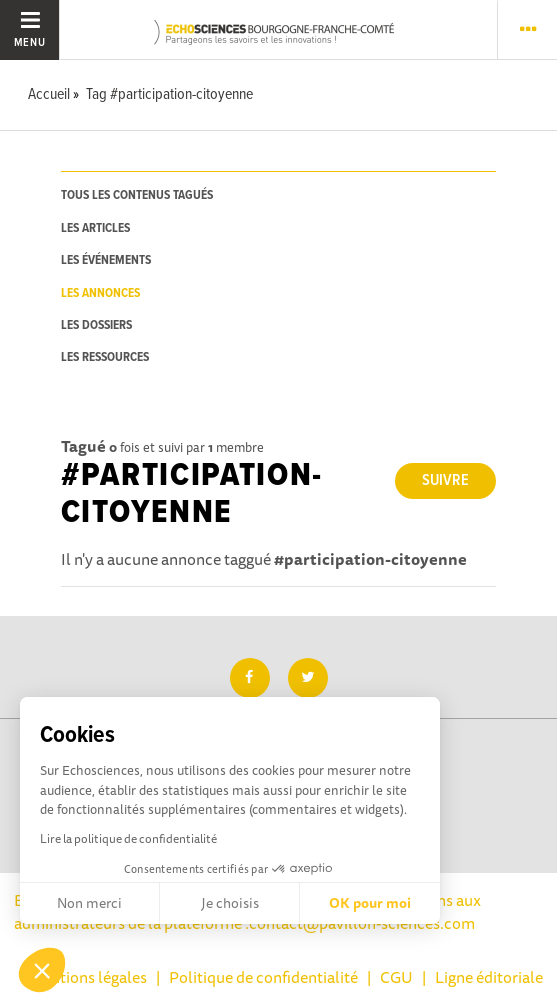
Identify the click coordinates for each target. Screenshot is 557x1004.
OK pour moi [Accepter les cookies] (370, 903)
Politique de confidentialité (263, 977)
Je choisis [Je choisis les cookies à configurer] (230, 903)
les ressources (105, 357)
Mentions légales (88, 977)
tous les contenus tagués (137, 195)
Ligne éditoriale (489, 977)
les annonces (100, 293)
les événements (106, 260)
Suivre (445, 480)
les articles (95, 228)
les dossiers (96, 325)
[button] (42, 970)
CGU (396, 977)
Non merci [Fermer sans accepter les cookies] (89, 903)
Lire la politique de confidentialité (128, 838)
